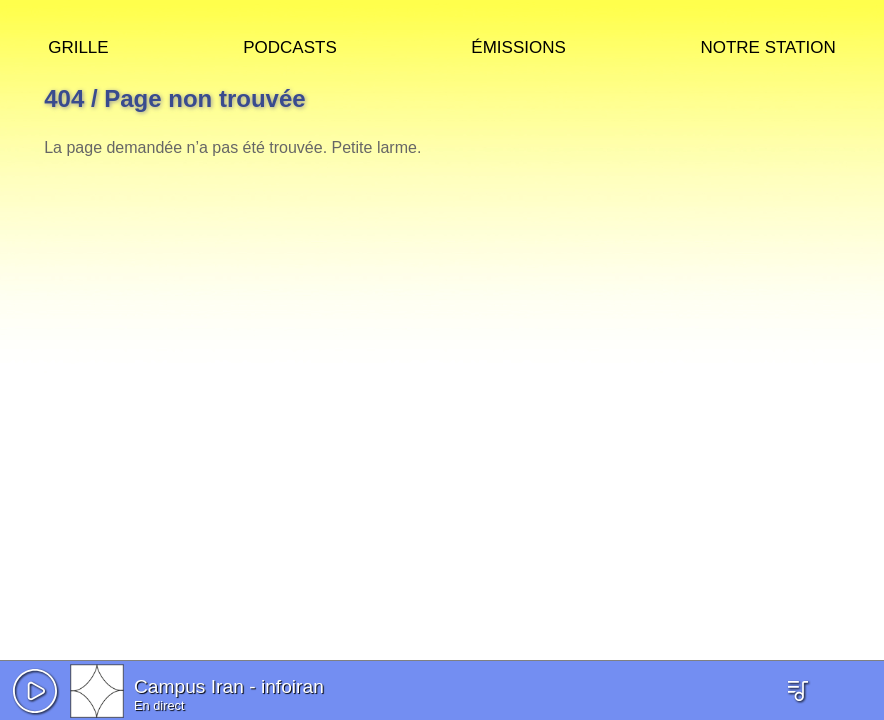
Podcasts (290, 44)
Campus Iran (189, 686)
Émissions (518, 44)
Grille (78, 44)
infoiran (292, 686)
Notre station (767, 44)
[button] (35, 691)
